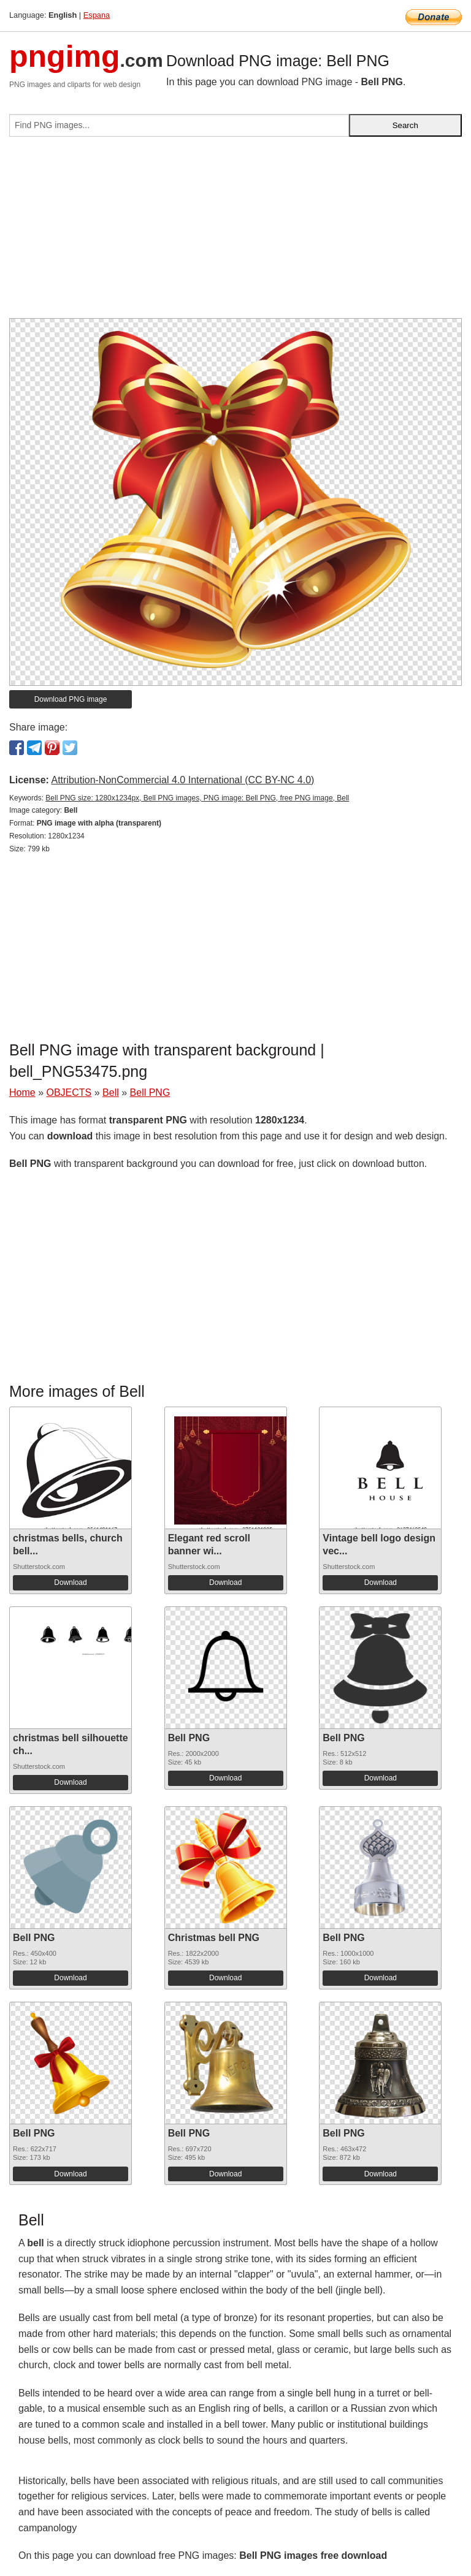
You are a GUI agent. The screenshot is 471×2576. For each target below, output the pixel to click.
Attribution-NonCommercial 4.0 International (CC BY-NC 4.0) (182, 780)
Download (70, 1582)
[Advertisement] (235, 232)
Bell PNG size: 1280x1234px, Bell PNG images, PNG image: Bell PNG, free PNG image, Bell (197, 798)
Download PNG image (70, 699)
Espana (96, 15)
